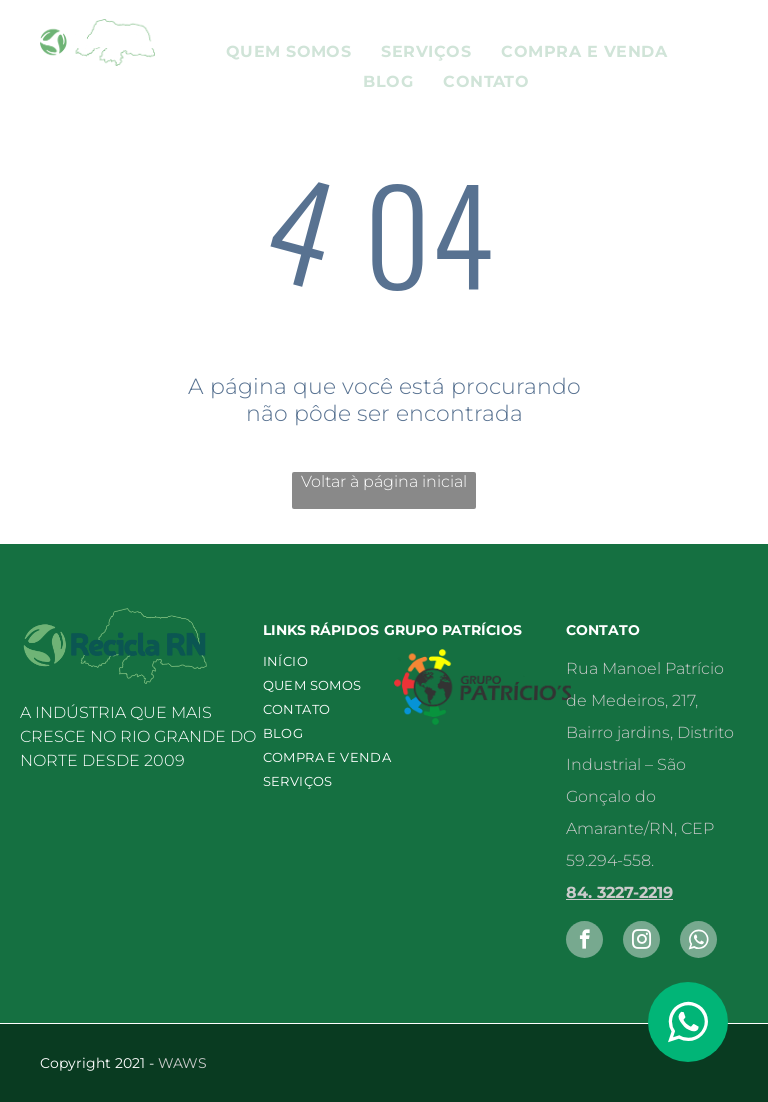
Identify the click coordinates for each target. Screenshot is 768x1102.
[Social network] (698, 942)
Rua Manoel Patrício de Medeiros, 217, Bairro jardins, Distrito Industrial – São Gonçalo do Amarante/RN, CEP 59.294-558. (650, 764)
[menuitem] (289, 51)
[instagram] (641, 942)
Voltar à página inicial (384, 481)
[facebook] (584, 942)
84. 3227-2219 (619, 892)
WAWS (182, 1063)
